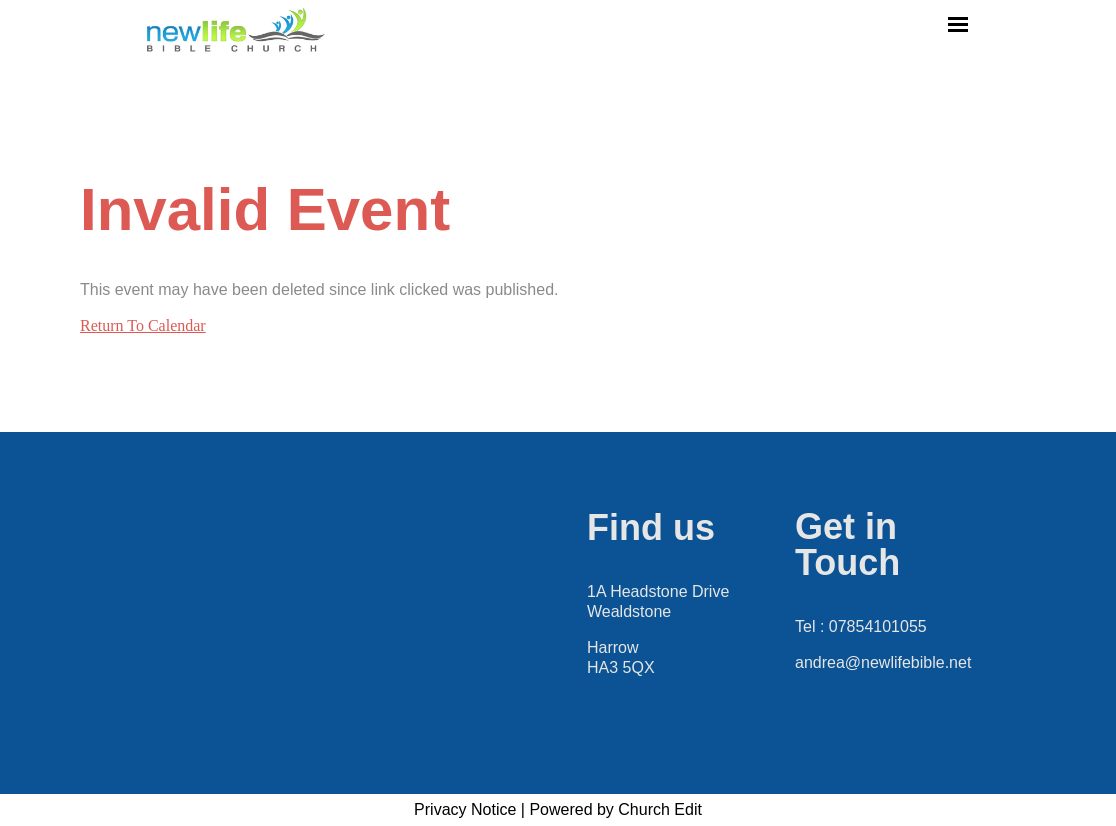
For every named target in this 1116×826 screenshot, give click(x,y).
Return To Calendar (143, 325)
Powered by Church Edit (615, 809)
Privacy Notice (465, 809)
